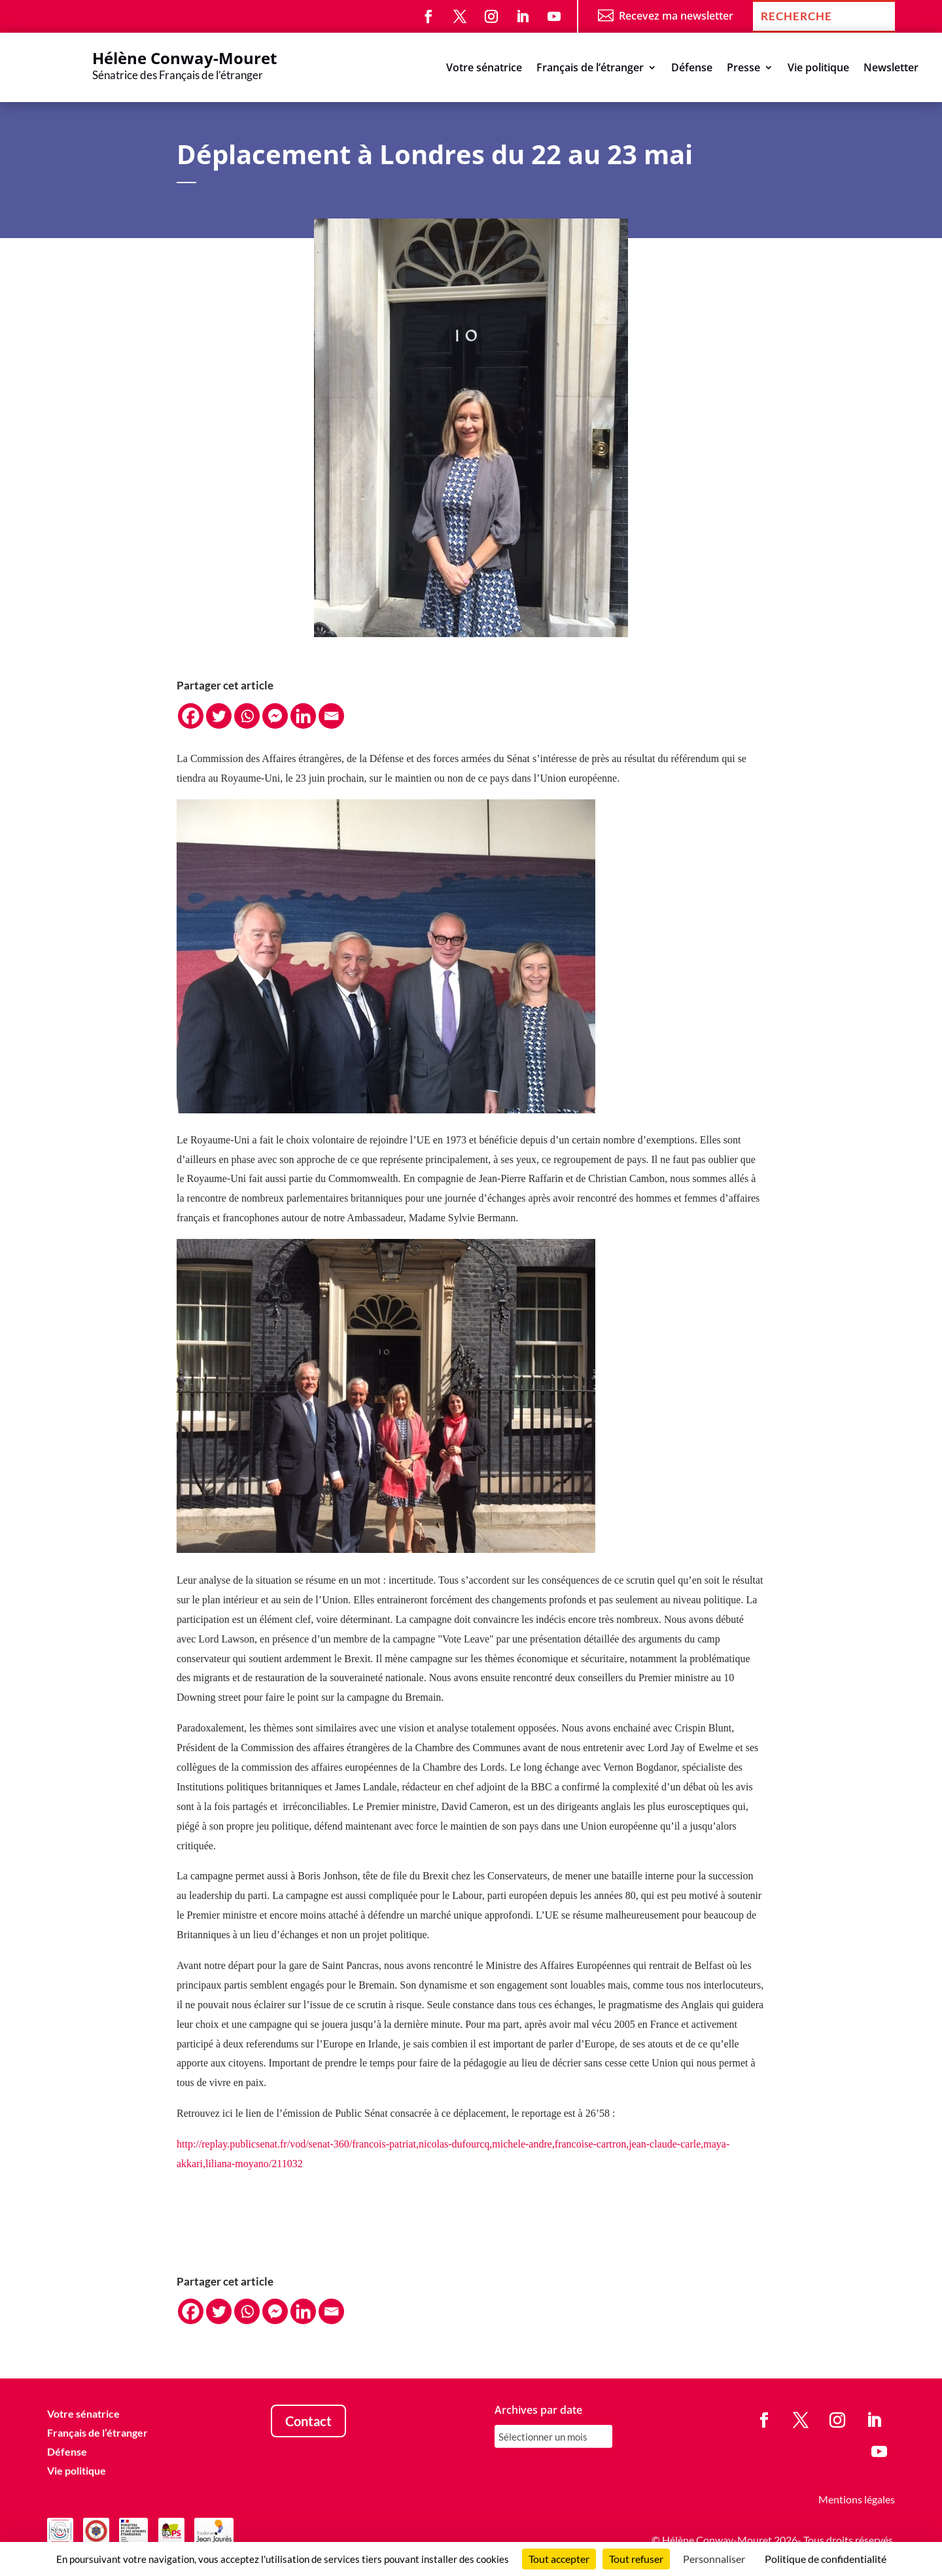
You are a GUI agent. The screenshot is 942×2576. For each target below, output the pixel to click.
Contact (308, 2421)
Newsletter (891, 69)
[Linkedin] (303, 716)
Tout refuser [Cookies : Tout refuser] (636, 2558)
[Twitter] (219, 716)
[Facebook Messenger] (275, 716)
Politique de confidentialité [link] (825, 2558)
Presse (743, 69)
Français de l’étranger (590, 69)
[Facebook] (190, 716)
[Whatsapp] (247, 716)
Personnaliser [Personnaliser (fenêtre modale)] (714, 2558)
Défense (691, 69)
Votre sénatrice (484, 69)
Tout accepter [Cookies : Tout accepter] (559, 2558)
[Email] (331, 716)
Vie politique (818, 69)
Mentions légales (856, 2499)
